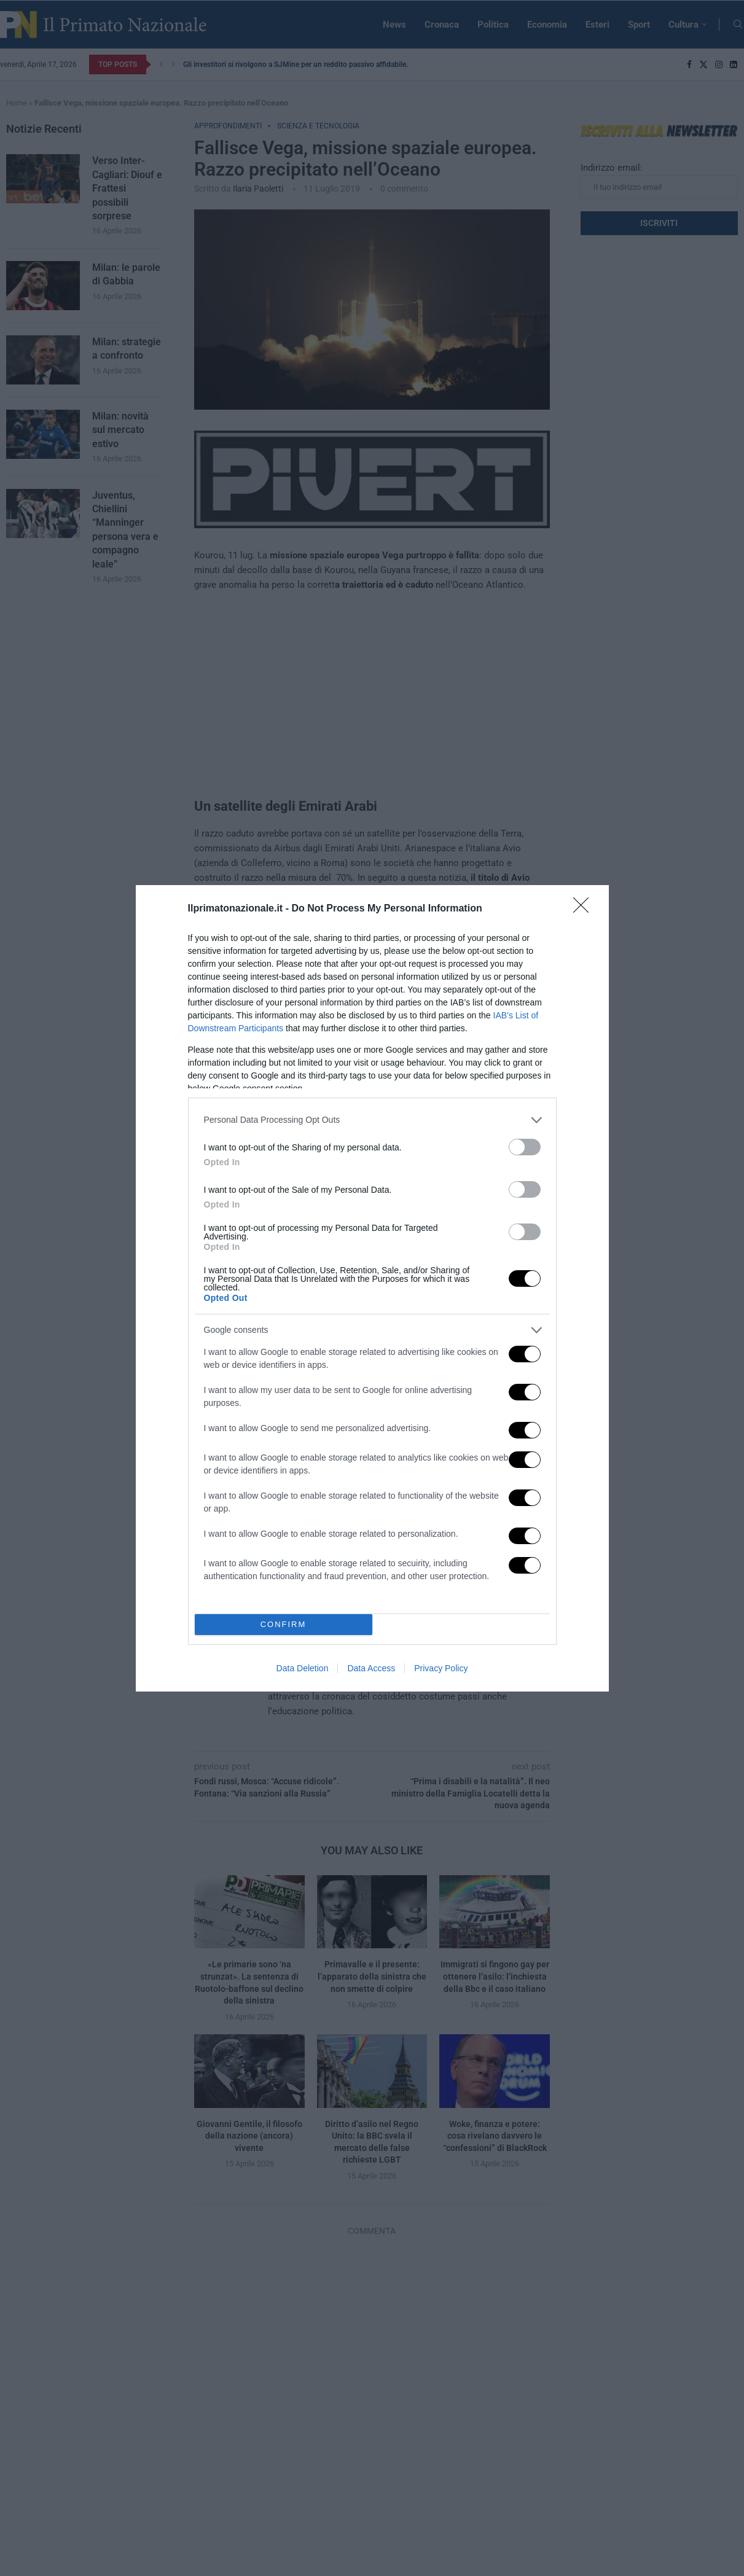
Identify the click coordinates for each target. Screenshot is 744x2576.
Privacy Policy (441, 1668)
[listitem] (372, 1119)
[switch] (525, 1146)
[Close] (585, 908)
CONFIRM (283, 1623)
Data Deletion (302, 1668)
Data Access (371, 1668)
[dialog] (372, 1287)
